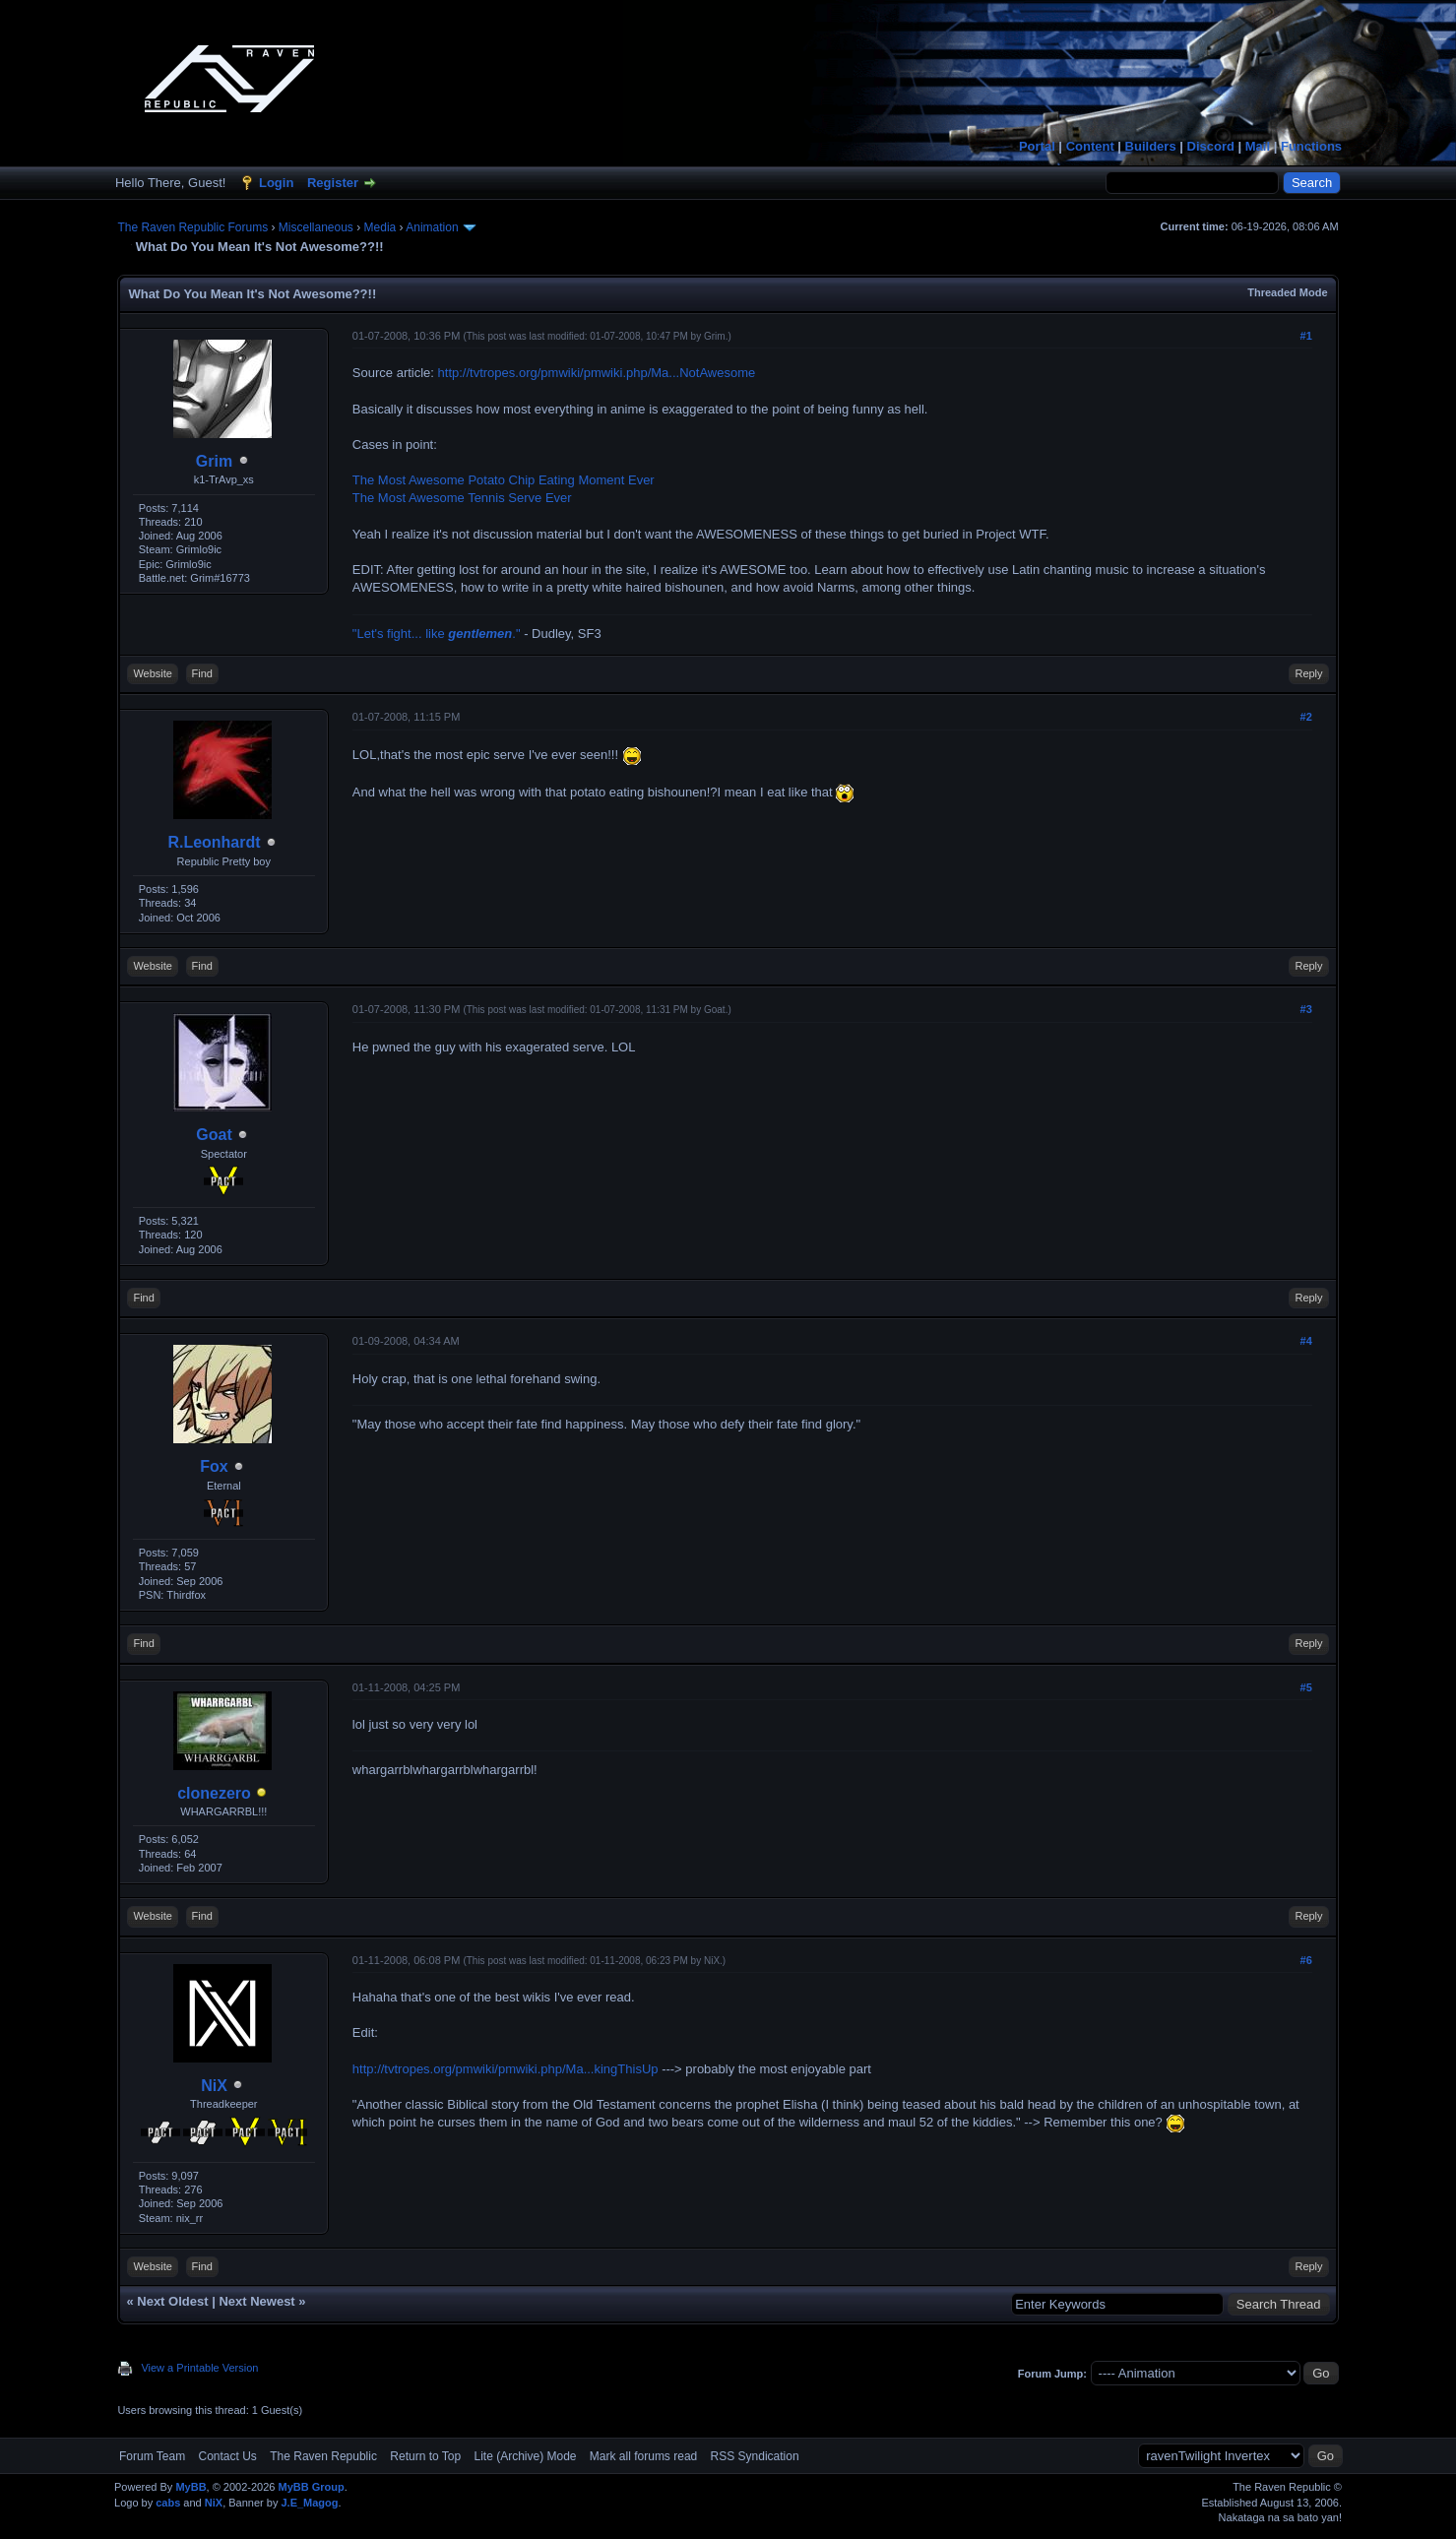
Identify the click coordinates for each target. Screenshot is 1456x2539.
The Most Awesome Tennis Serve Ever (462, 497)
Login (276, 182)
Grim (214, 461)
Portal (1037, 146)
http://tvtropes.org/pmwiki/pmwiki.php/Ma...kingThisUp (505, 2069)
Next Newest (256, 2301)
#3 (1306, 1009)
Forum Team (152, 2456)
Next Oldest (172, 2301)
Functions (1311, 146)
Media (380, 227)
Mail (1257, 146)
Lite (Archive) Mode (525, 2456)
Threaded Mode (1287, 292)
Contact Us (228, 2456)
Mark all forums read (643, 2456)
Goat (213, 1134)
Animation (432, 227)
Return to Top (425, 2456)
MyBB (190, 2487)
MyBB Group (312, 2487)
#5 (1306, 1687)
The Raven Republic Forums (192, 227)
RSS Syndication (755, 2456)
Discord (1210, 146)
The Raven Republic (323, 2456)
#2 (1306, 717)
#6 (1306, 1960)
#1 (1306, 336)
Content (1090, 146)
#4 (1306, 1341)
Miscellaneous (316, 227)
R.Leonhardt (213, 842)
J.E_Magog (309, 2502)
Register (332, 182)
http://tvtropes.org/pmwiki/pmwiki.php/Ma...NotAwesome (597, 372)
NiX (214, 2085)
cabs (168, 2502)
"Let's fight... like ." (436, 633)
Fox (213, 1466)
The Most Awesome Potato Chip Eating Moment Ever (503, 480)
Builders (1150, 146)
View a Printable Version (199, 2368)
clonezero (214, 1793)
